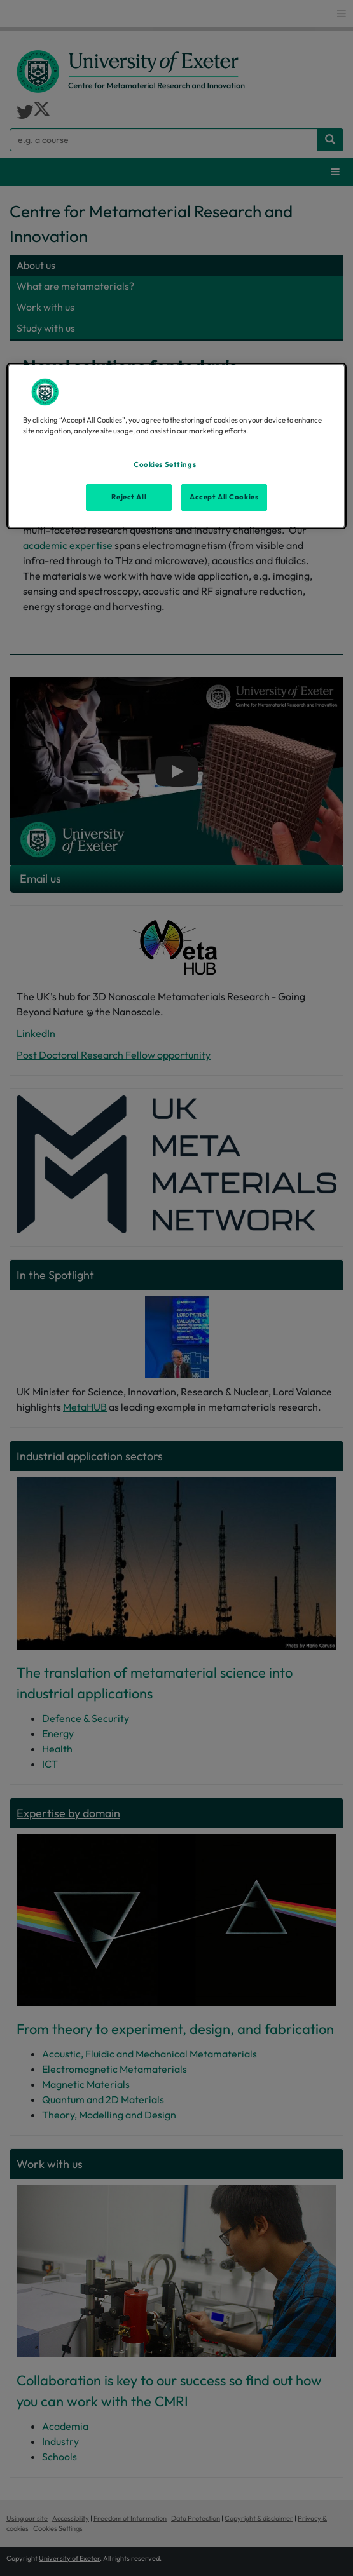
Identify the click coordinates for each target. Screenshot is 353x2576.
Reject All (128, 496)
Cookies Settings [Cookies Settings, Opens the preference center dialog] (165, 464)
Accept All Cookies (224, 496)
